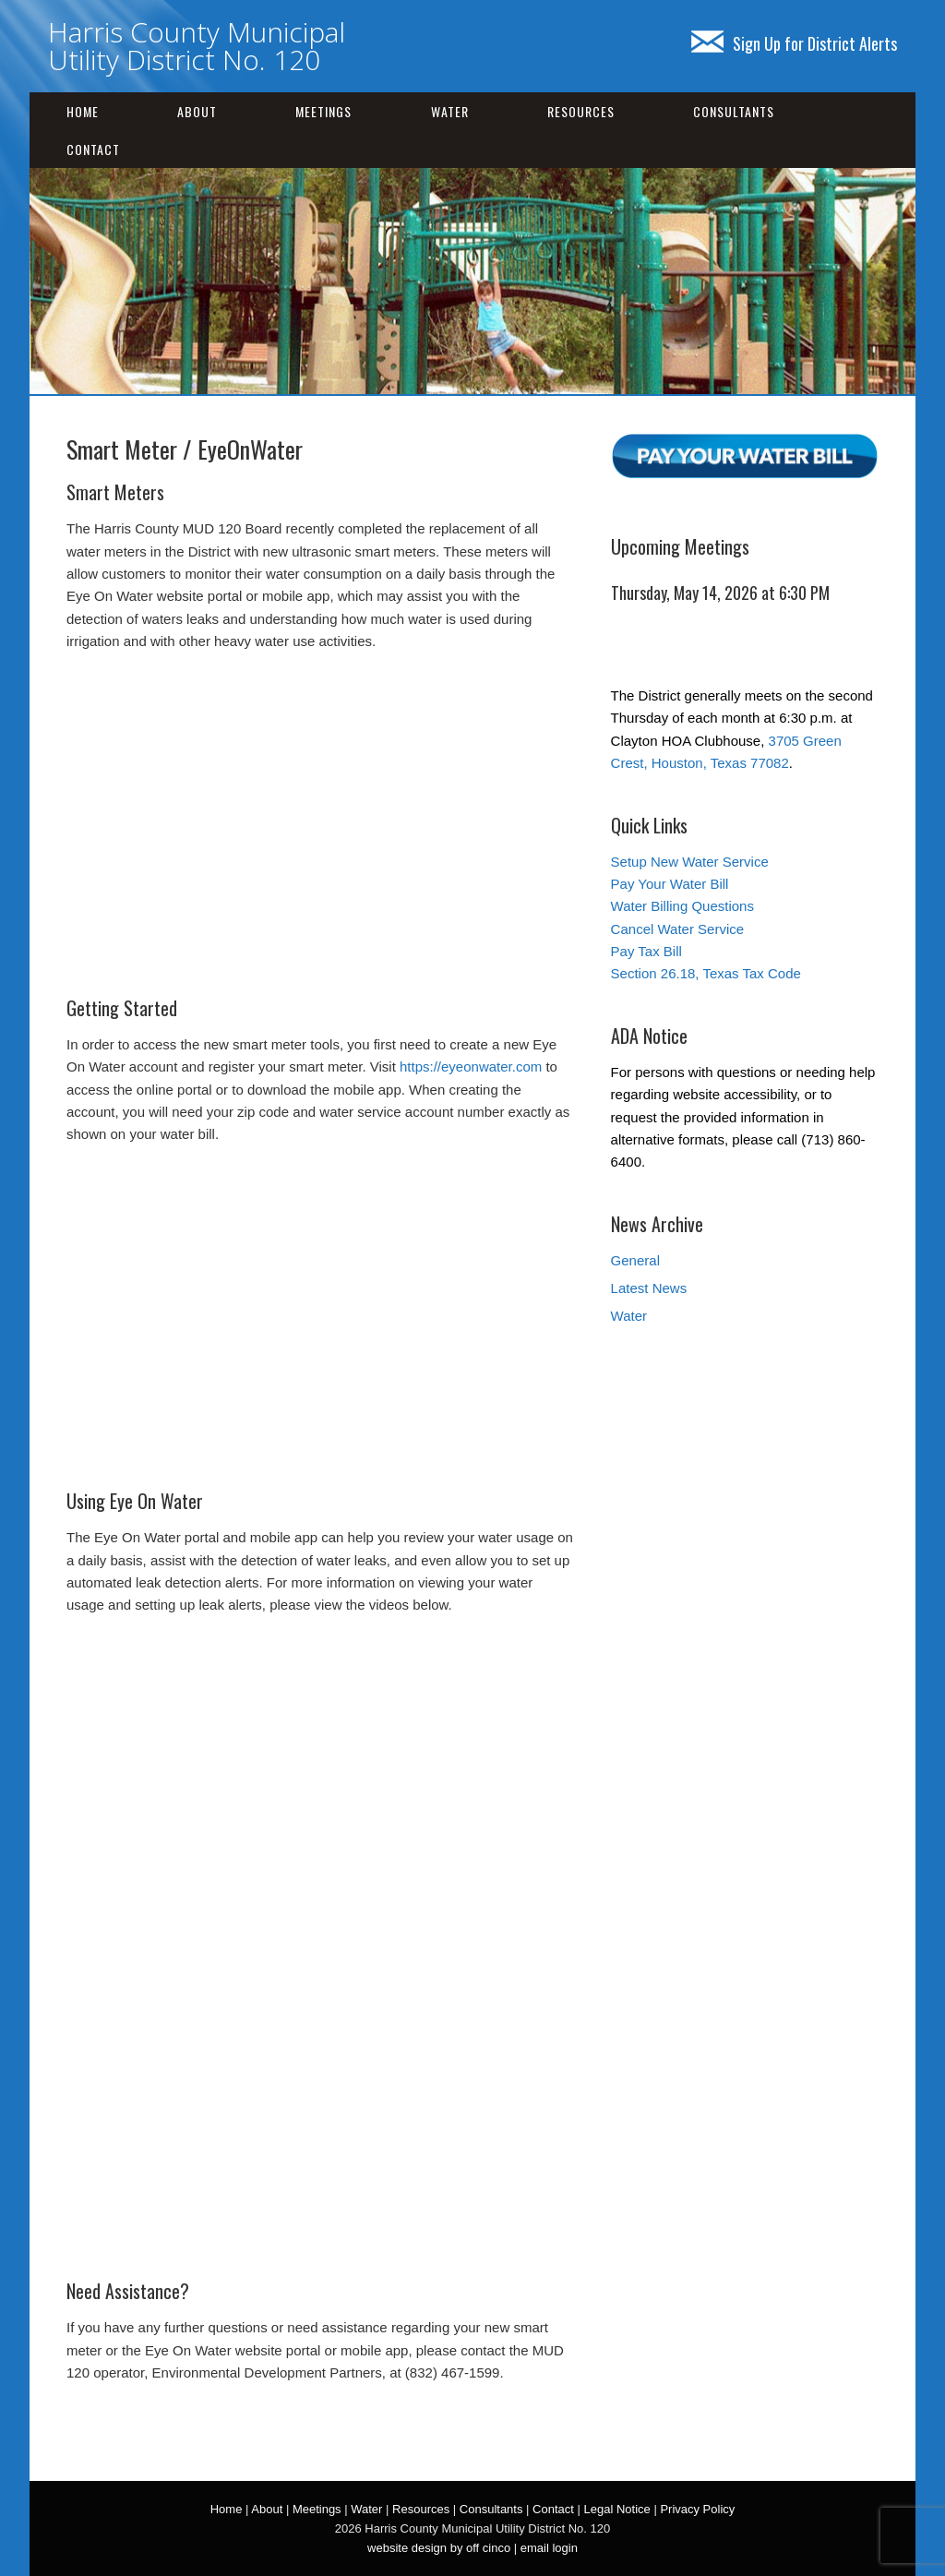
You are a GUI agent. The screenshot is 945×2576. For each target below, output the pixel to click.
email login (549, 2548)
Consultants (733, 111)
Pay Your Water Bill (670, 884)
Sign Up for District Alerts (794, 43)
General (635, 1260)
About (197, 111)
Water (450, 111)
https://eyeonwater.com (471, 1066)
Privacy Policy (697, 2509)
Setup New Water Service (690, 861)
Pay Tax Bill (646, 951)
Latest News (649, 1288)
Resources (581, 111)
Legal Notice (616, 2509)
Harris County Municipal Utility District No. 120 (196, 45)
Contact (93, 149)
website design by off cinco (438, 2548)
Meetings (323, 111)
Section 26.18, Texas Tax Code (706, 973)
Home (82, 111)
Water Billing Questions (682, 906)
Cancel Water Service (678, 929)
